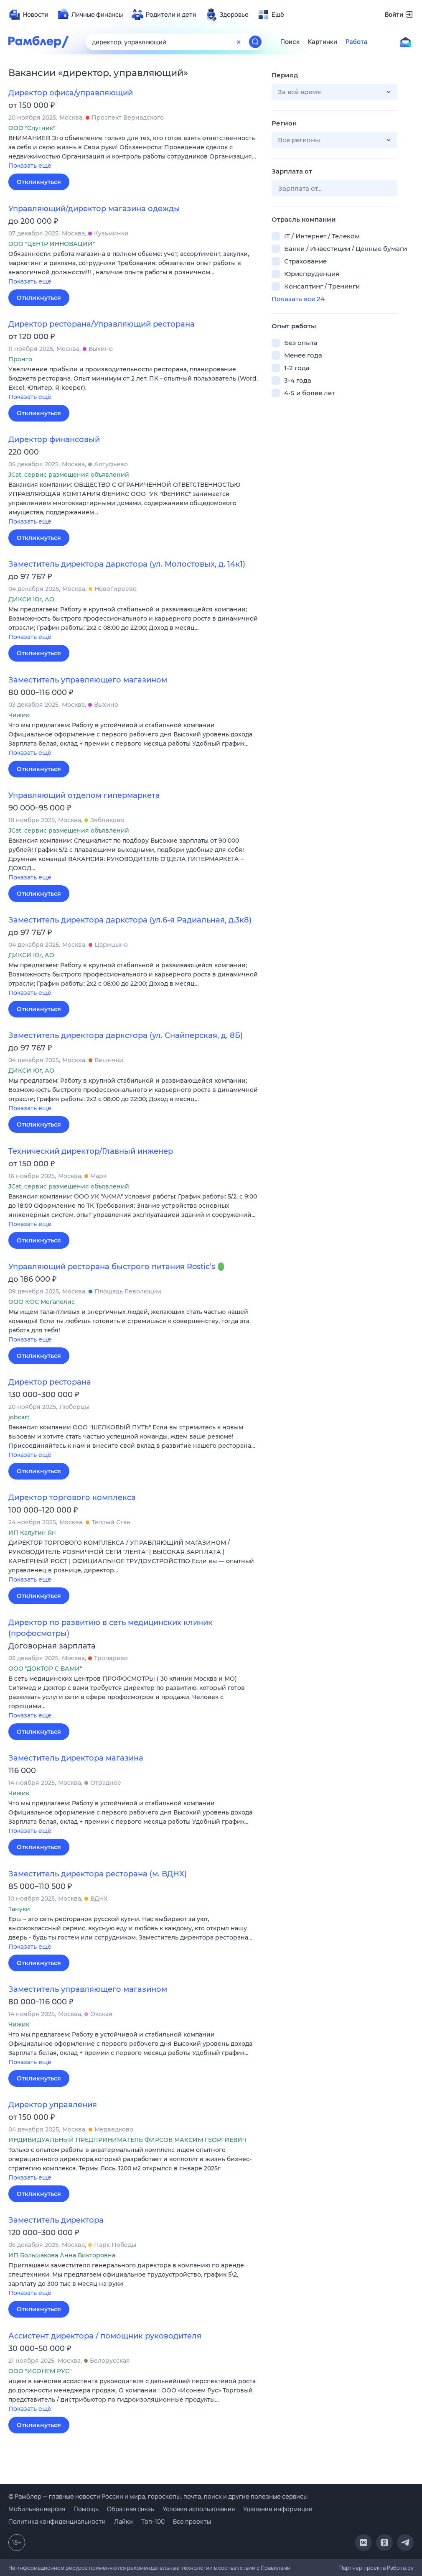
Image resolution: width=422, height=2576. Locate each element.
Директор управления (52, 2104)
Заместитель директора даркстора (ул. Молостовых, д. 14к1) (126, 564)
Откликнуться (39, 182)
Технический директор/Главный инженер (90, 1151)
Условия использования (199, 2508)
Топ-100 (153, 2521)
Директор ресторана (49, 1382)
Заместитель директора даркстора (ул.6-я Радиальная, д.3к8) (130, 920)
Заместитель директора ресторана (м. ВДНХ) (97, 1873)
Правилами (275, 2567)
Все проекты (192, 2521)
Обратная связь (130, 2508)
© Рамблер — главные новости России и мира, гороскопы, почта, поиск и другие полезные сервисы (158, 2496)
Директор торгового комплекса (72, 1497)
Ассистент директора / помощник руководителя (104, 2336)
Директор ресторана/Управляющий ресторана (101, 324)
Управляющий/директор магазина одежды (94, 208)
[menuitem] (28, 14)
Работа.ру (400, 2567)
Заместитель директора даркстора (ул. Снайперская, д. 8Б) (125, 1035)
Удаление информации (278, 2508)
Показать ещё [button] (29, 165)
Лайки (123, 2521)
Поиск (290, 42)
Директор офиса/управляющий (70, 92)
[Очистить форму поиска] (238, 41)
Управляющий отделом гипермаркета (84, 795)
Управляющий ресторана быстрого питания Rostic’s (111, 1266)
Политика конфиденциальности (57, 2521)
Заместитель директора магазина (75, 1758)
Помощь (86, 2508)
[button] (133, 152)
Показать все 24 (298, 299)
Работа (357, 42)
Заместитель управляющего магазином (87, 680)
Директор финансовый (54, 439)
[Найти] (255, 41)
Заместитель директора (56, 2220)
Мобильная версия (36, 2508)
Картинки (322, 42)
